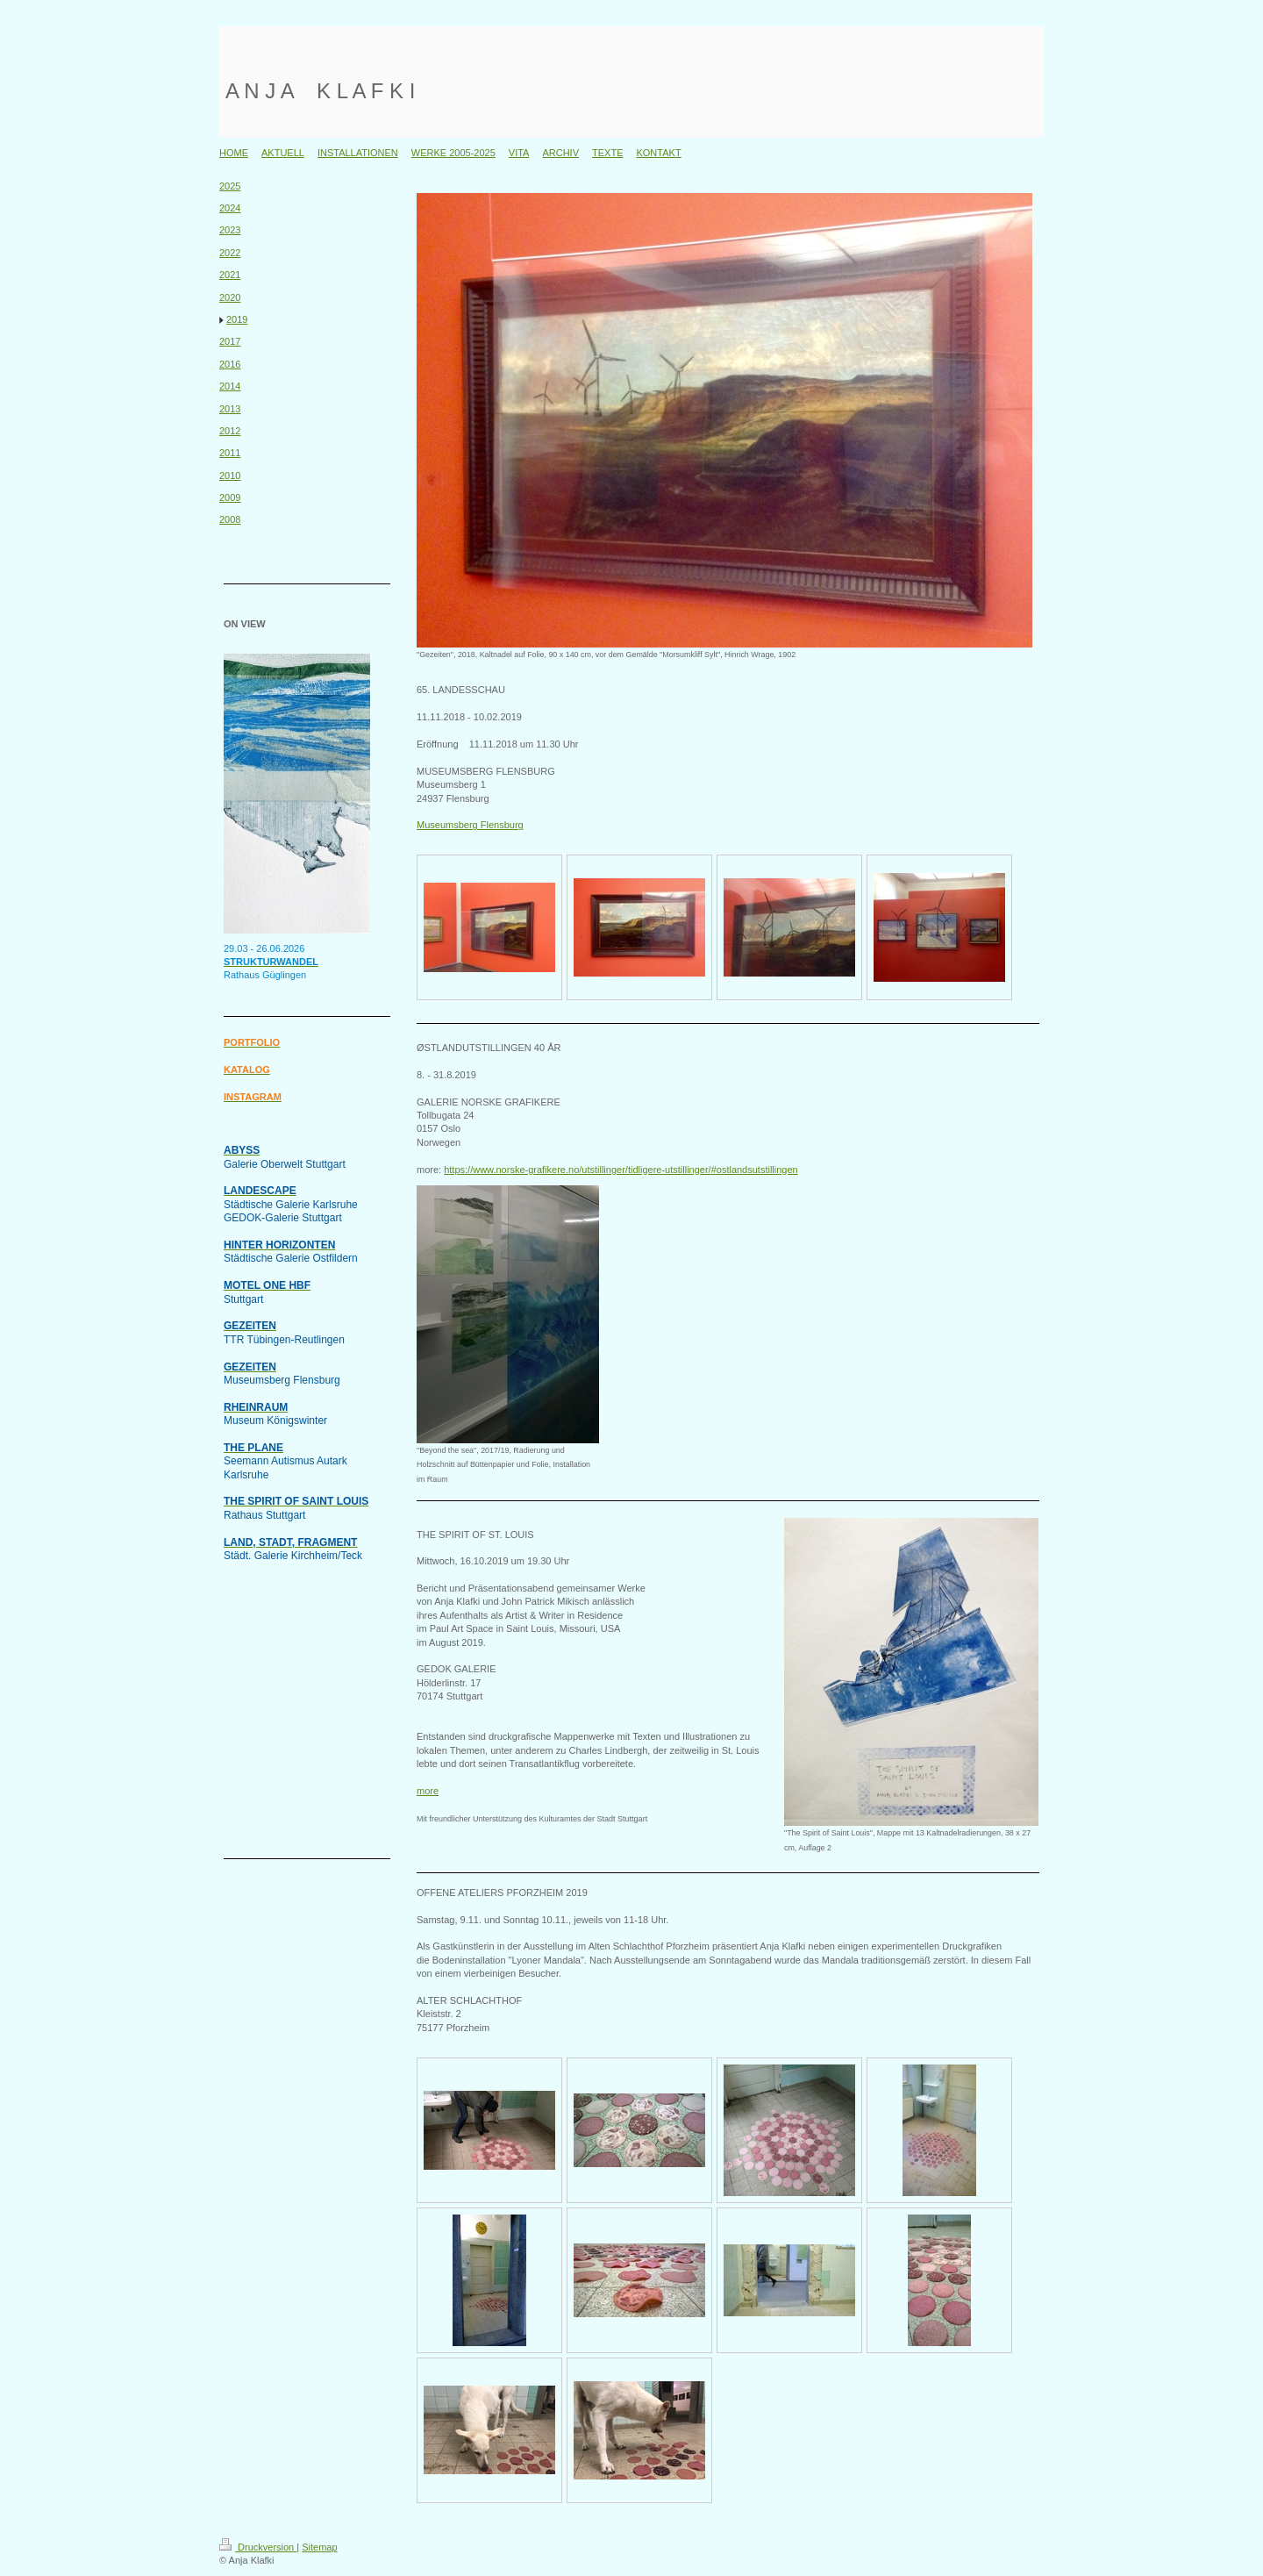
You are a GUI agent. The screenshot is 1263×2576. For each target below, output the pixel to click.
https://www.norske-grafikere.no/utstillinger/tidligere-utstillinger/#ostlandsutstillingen (621, 1169)
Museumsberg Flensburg (470, 824)
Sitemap (319, 2547)
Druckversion (257, 2547)
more (428, 1790)
